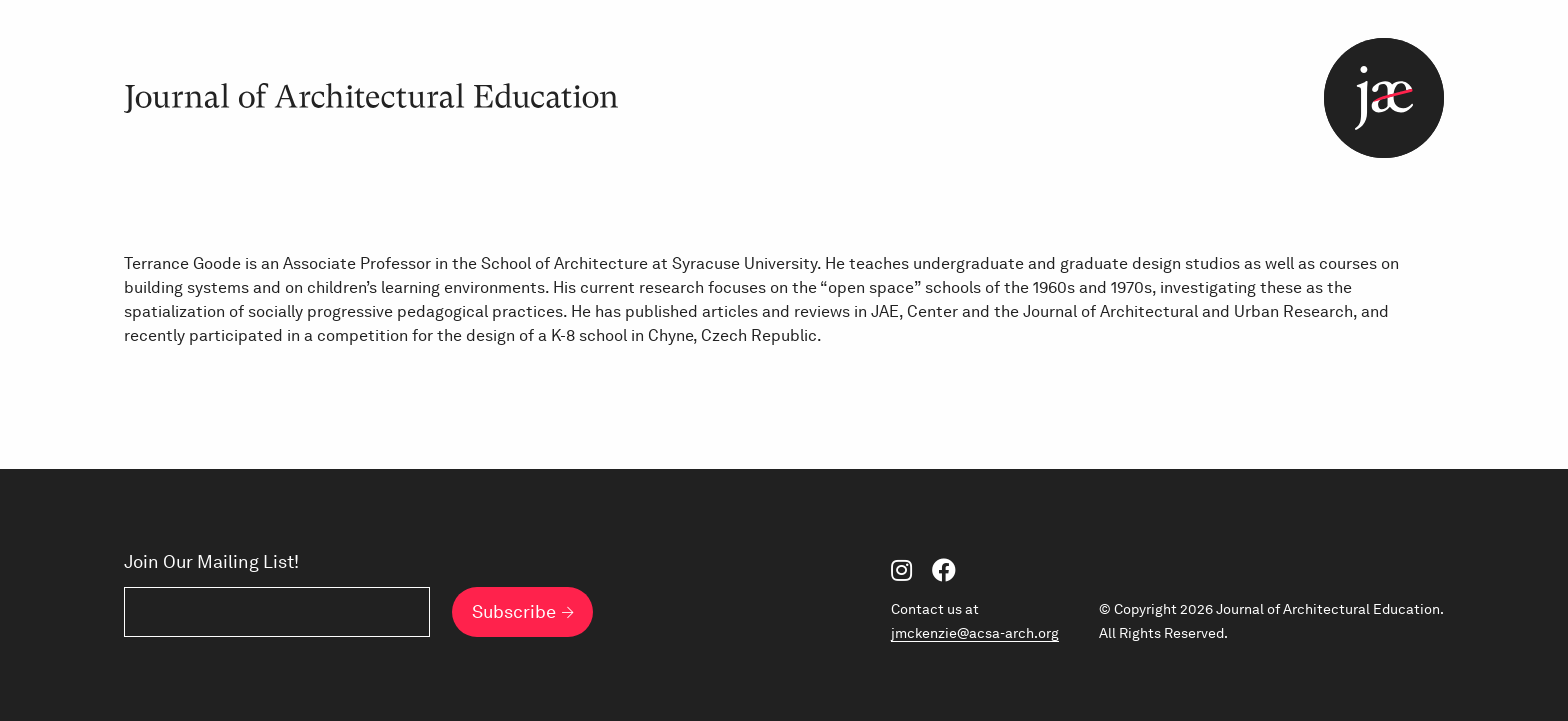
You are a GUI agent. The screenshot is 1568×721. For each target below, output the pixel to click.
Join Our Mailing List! (211, 562)
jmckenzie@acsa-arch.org (975, 633)
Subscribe (514, 611)
